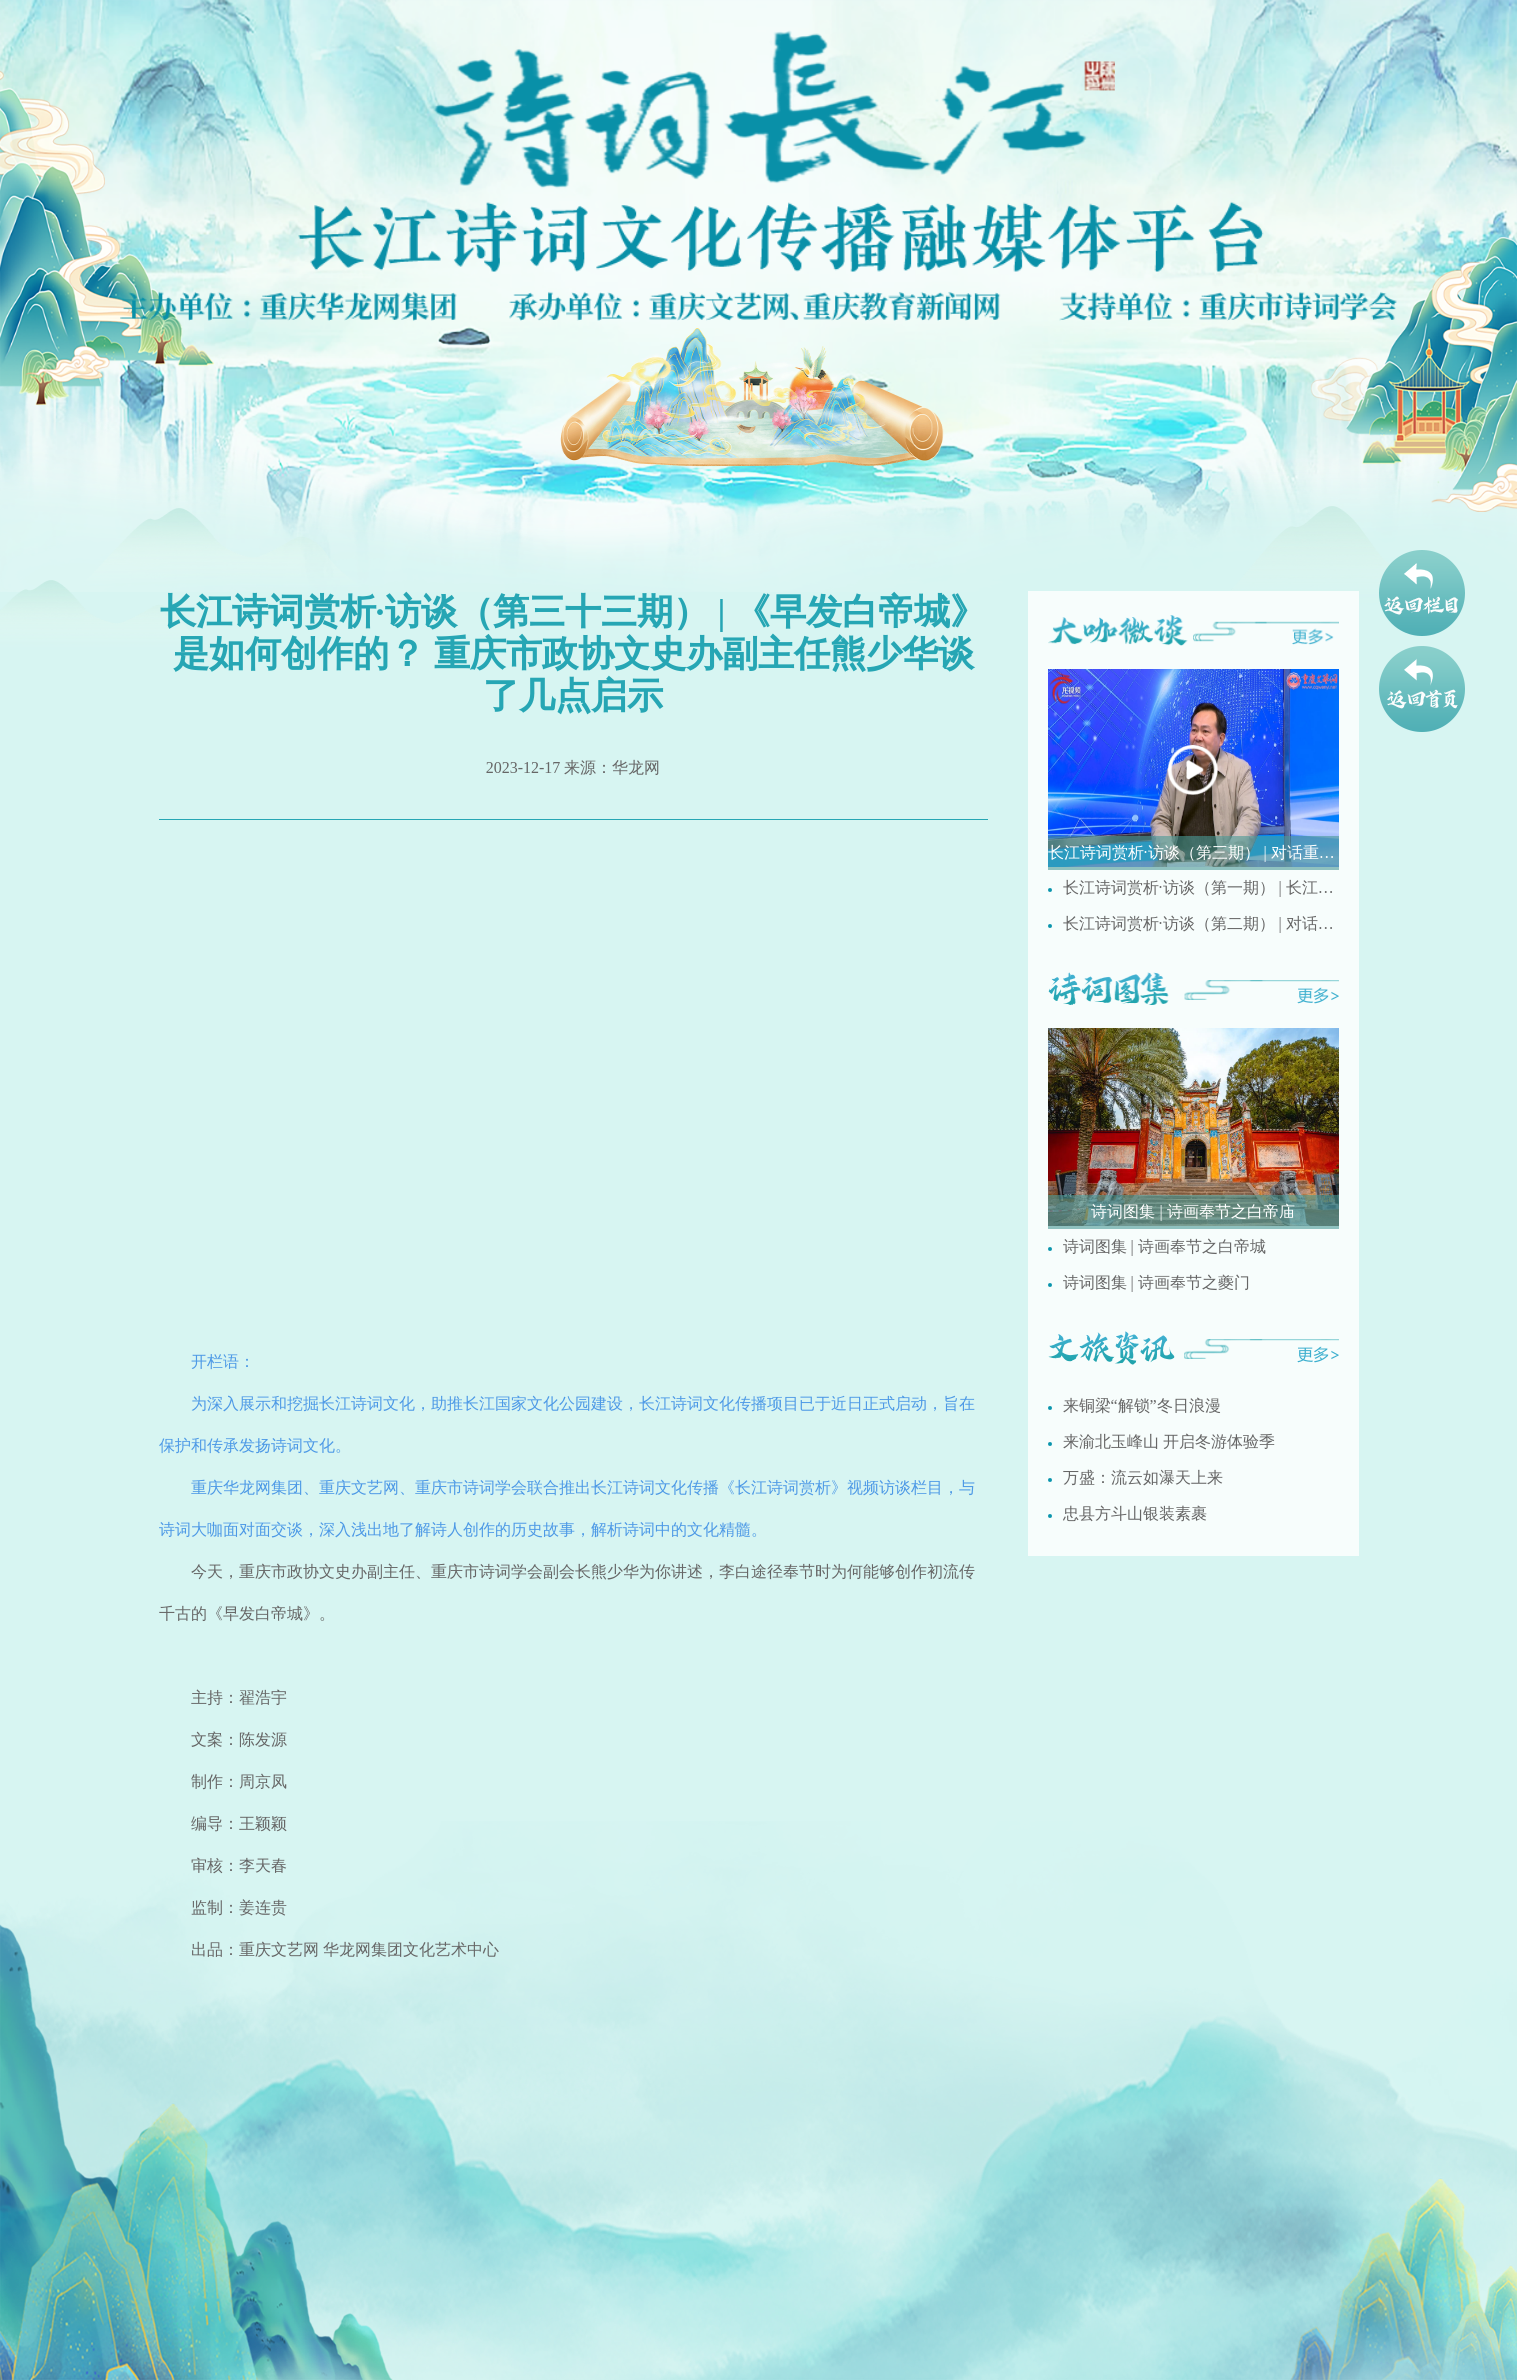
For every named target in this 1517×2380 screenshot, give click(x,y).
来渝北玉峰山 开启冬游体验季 (1169, 1441)
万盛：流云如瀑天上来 (1143, 1477)
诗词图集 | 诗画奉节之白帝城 (1164, 1246)
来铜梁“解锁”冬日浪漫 (1142, 1405)
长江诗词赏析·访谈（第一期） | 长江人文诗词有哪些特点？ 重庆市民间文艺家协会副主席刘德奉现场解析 (1201, 887)
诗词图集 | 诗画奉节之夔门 (1156, 1282)
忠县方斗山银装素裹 (1135, 1513)
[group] (1193, 769)
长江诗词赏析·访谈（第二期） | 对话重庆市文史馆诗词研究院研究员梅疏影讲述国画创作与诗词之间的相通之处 (1201, 923)
